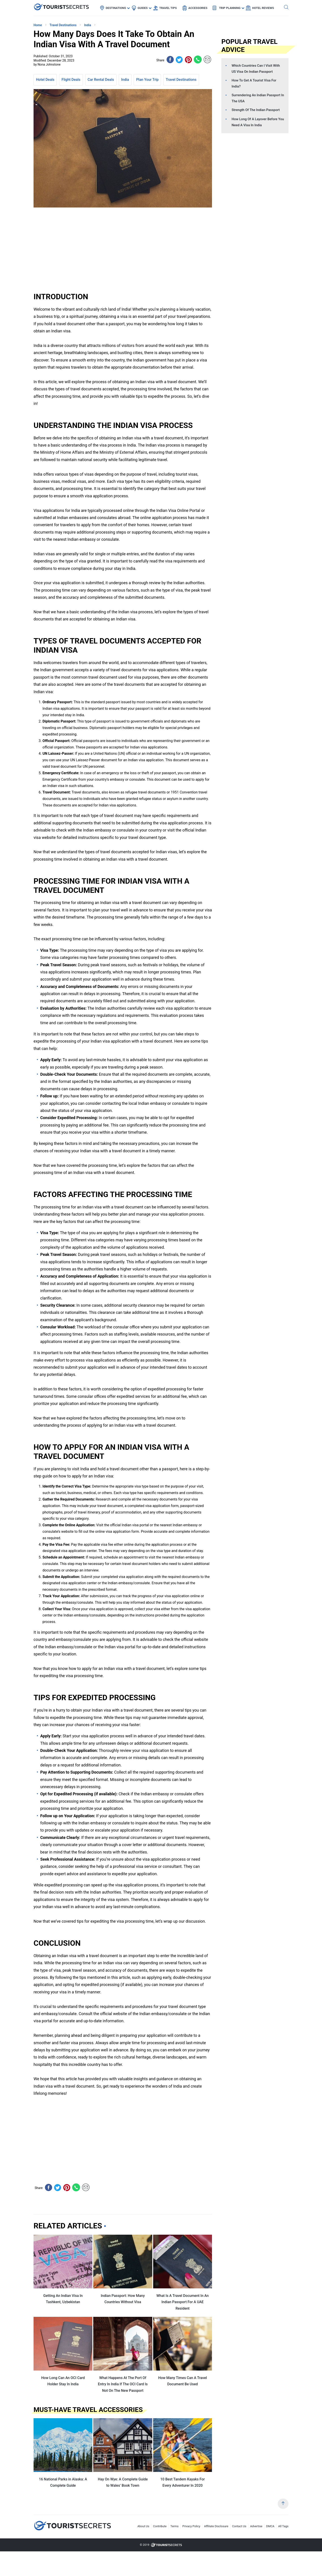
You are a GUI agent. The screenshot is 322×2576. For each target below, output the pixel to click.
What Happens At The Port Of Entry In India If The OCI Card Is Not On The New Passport (123, 2384)
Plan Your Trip (147, 79)
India (125, 79)
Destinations (116, 8)
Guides (143, 8)
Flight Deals (70, 79)
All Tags (283, 2526)
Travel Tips (168, 8)
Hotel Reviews (263, 8)
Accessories (197, 8)
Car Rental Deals (101, 79)
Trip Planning (229, 8)
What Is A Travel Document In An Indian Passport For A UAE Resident (182, 2302)
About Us (143, 2526)
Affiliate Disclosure (216, 2526)
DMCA (270, 2526)
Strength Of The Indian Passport (256, 110)
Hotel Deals (45, 79)
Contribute (160, 2526)
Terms (174, 2526)
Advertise (256, 2526)
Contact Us (239, 2526)
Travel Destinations (181, 79)
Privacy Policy (191, 2526)
